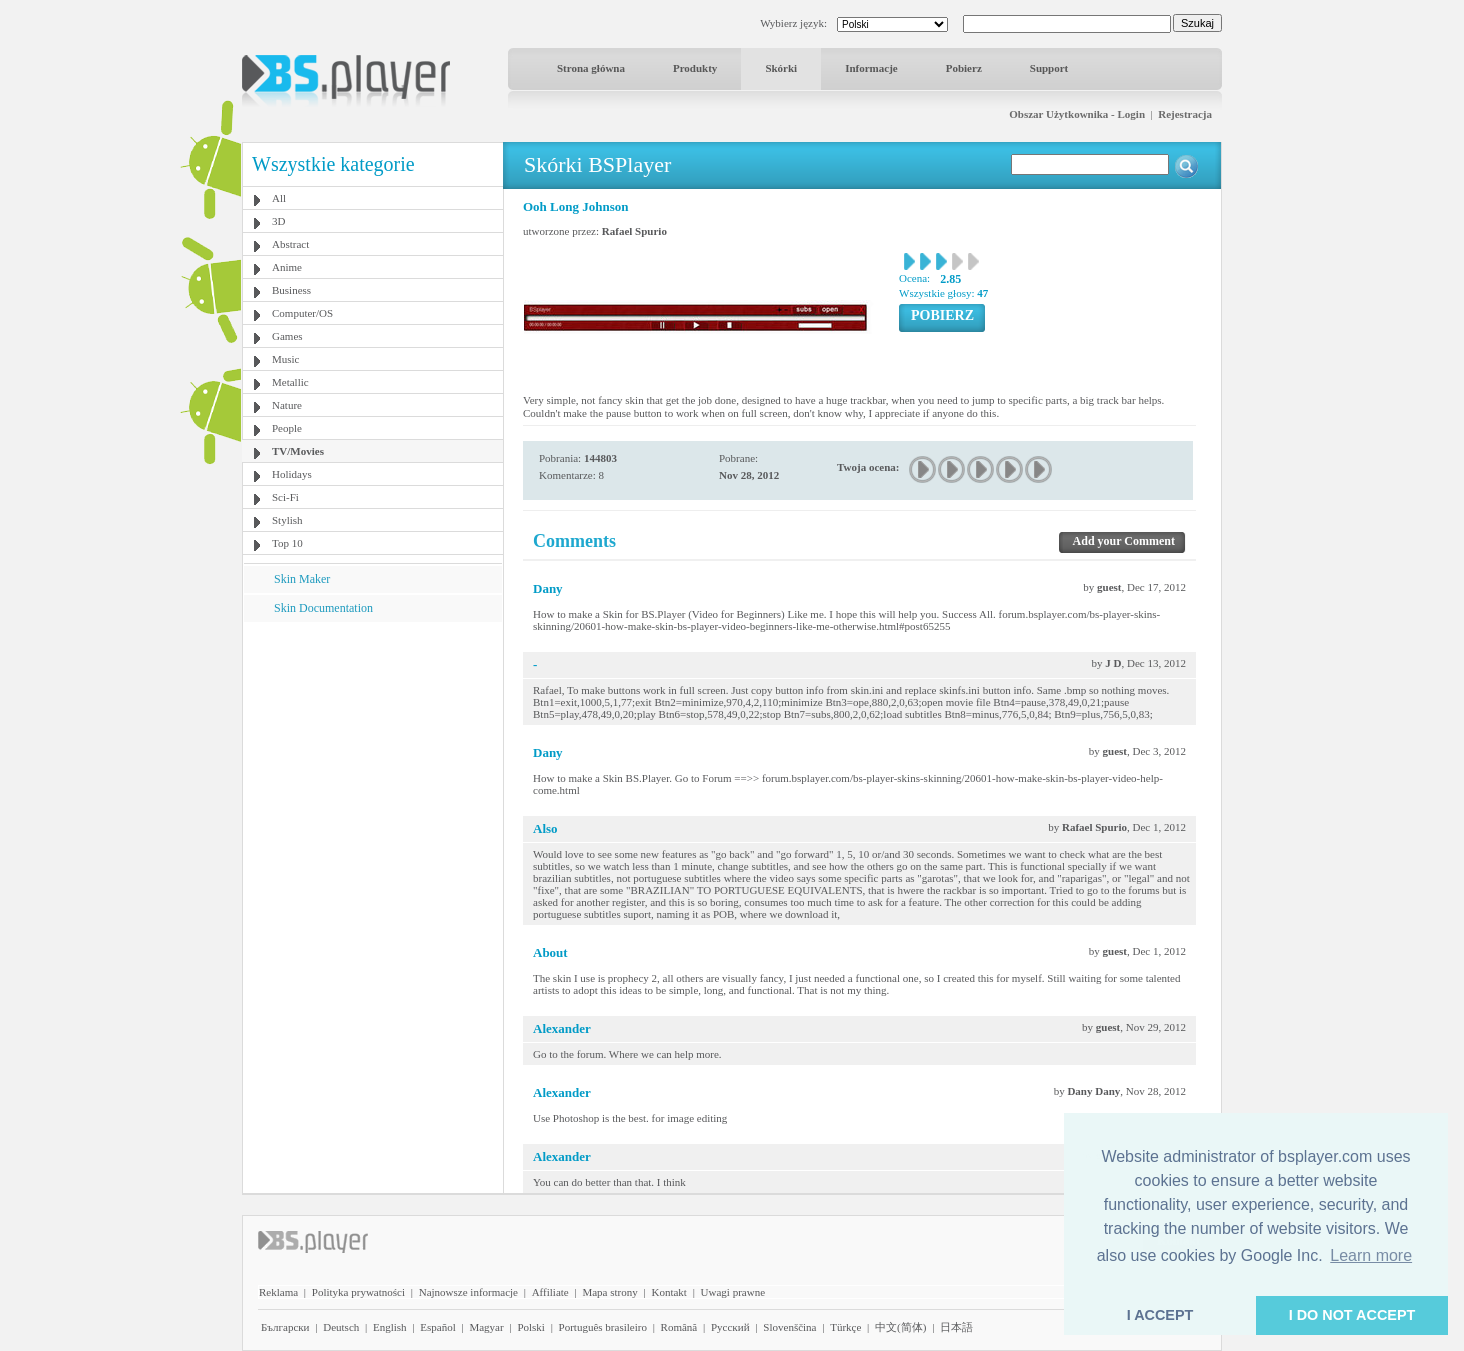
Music (286, 359)
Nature (287, 405)
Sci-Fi (285, 497)
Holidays (292, 474)
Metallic (290, 382)
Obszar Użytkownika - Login (1077, 114)
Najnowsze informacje (468, 1292)
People (287, 428)
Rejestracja (1185, 114)
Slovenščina (789, 1327)
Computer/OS (302, 313)
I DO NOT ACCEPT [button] (1352, 1315)
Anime (287, 267)
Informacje (871, 68)
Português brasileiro (603, 1327)
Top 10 (287, 543)
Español (437, 1327)
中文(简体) (900, 1327)
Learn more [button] (1371, 1255)
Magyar (486, 1327)
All (279, 198)
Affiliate (550, 1292)
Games (287, 336)
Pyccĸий (730, 1327)
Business (291, 290)
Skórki (781, 68)
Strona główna (591, 68)
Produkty (695, 68)
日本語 (956, 1327)
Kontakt (668, 1292)
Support (1049, 68)
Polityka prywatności (358, 1292)
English (390, 1327)
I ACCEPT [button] (1160, 1315)
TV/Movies (298, 451)
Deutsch (341, 1327)
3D (278, 221)
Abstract (290, 244)
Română (679, 1327)
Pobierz (964, 68)
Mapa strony (609, 1292)
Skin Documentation (323, 608)
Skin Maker (302, 579)
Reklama (278, 1292)
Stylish (287, 520)
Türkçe (845, 1327)
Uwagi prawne (733, 1292)
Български (285, 1327)
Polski (531, 1327)
